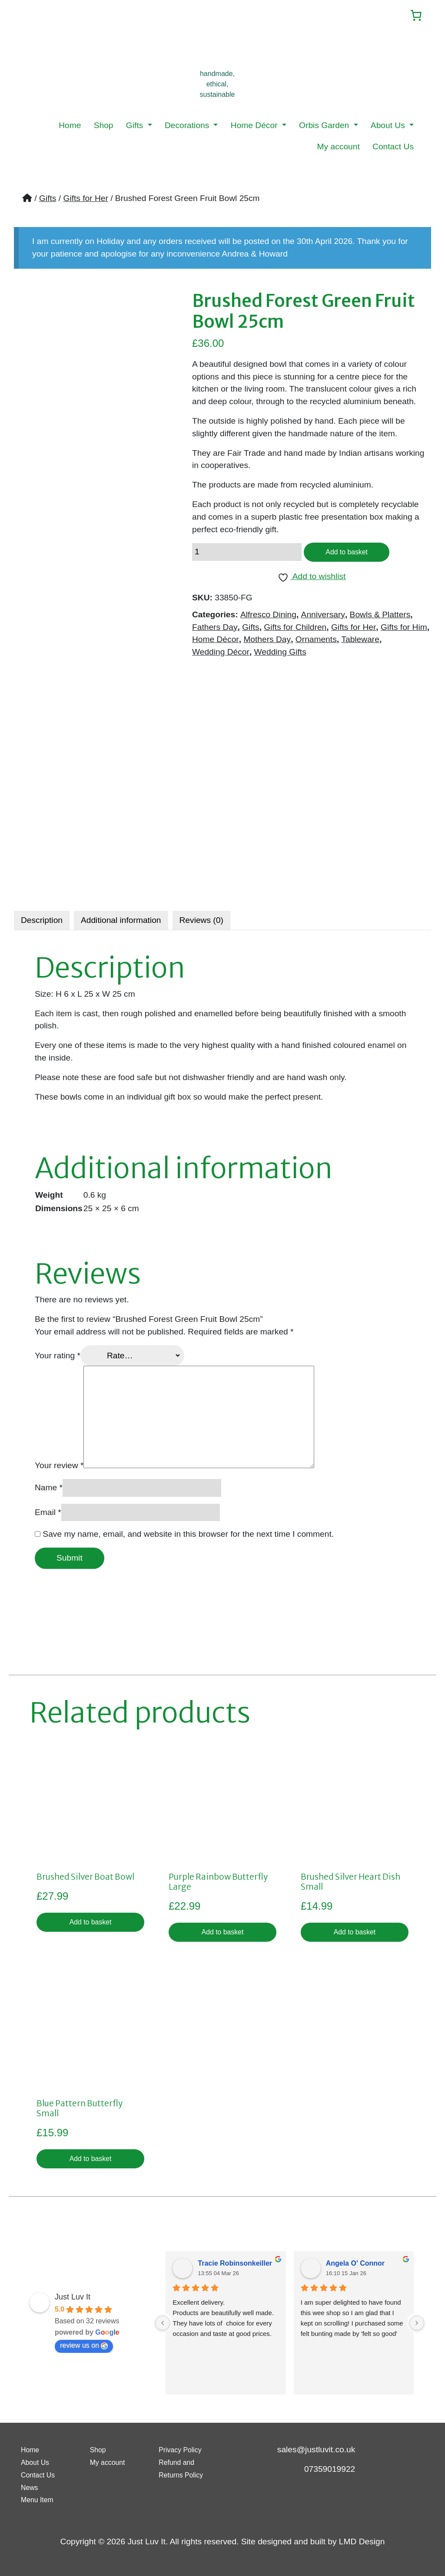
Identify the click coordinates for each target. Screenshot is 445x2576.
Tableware (360, 643)
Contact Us (393, 147)
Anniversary (323, 618)
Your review (59, 1467)
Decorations (188, 127)
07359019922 (329, 2469)
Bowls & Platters (380, 618)
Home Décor (255, 127)
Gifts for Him (404, 630)
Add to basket (350, 554)
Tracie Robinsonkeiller (235, 2269)
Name (49, 1488)
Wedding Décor (220, 655)
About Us (389, 127)
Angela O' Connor (355, 2269)
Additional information (121, 921)
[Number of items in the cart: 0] (413, 16)
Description (42, 921)
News (31, 2487)
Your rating (57, 1356)
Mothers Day (267, 643)
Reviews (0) (201, 921)
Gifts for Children (295, 630)
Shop (103, 127)
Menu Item (40, 2499)
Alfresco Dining (268, 618)
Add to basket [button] (90, 1924)
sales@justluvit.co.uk (316, 2449)
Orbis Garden (325, 127)
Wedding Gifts (280, 655)
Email (48, 1513)
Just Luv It (72, 2303)
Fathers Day (215, 630)
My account (338, 147)
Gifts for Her (85, 199)
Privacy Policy (184, 2449)
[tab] (42, 922)
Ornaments (316, 643)
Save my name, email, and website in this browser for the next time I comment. (188, 1535)
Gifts (136, 127)
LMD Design (362, 2541)
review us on (84, 2351)
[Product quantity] (247, 555)
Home (70, 127)
